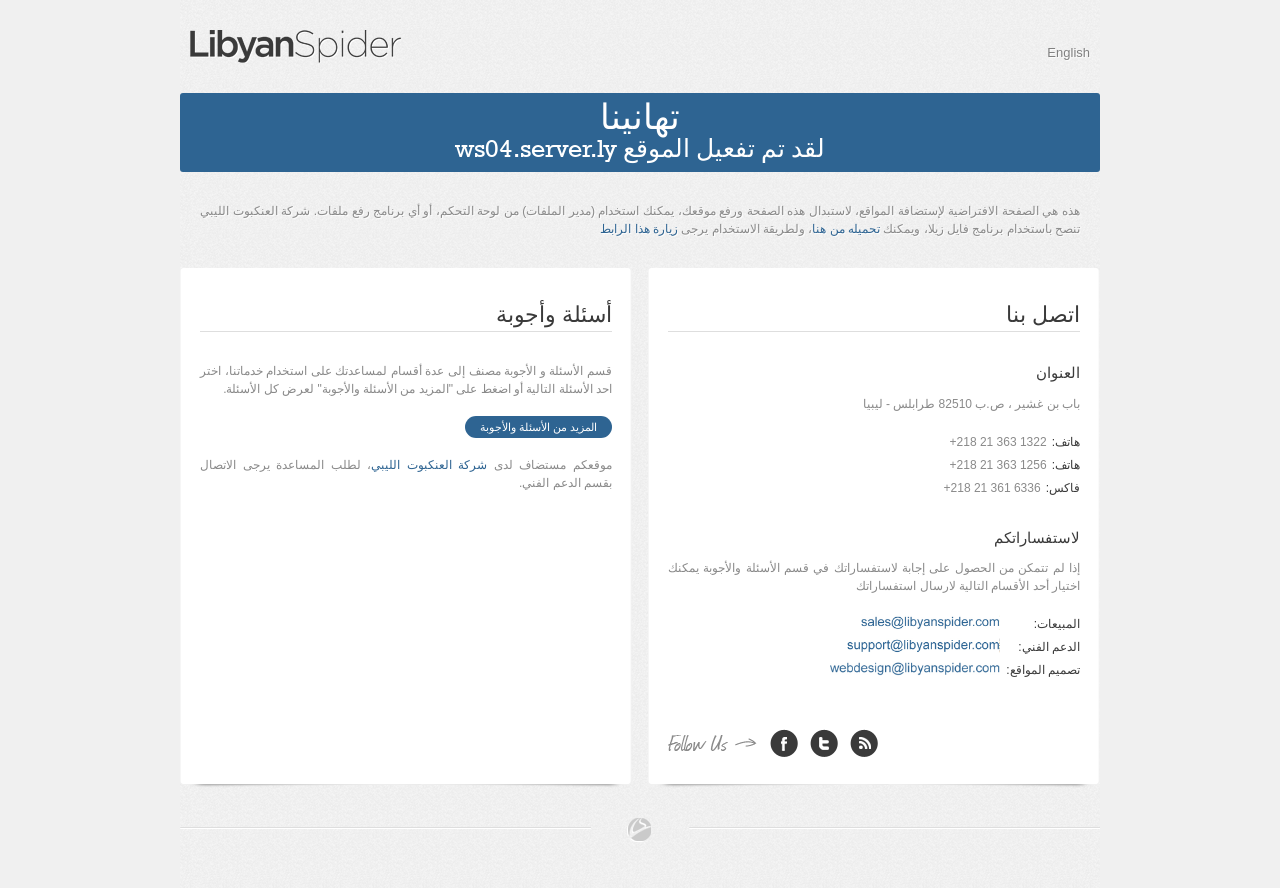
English (1068, 52)
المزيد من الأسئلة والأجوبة (538, 427)
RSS (864, 743)
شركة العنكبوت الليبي (429, 465)
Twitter (824, 743)
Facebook (784, 743)
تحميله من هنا (846, 229)
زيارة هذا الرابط (639, 229)
